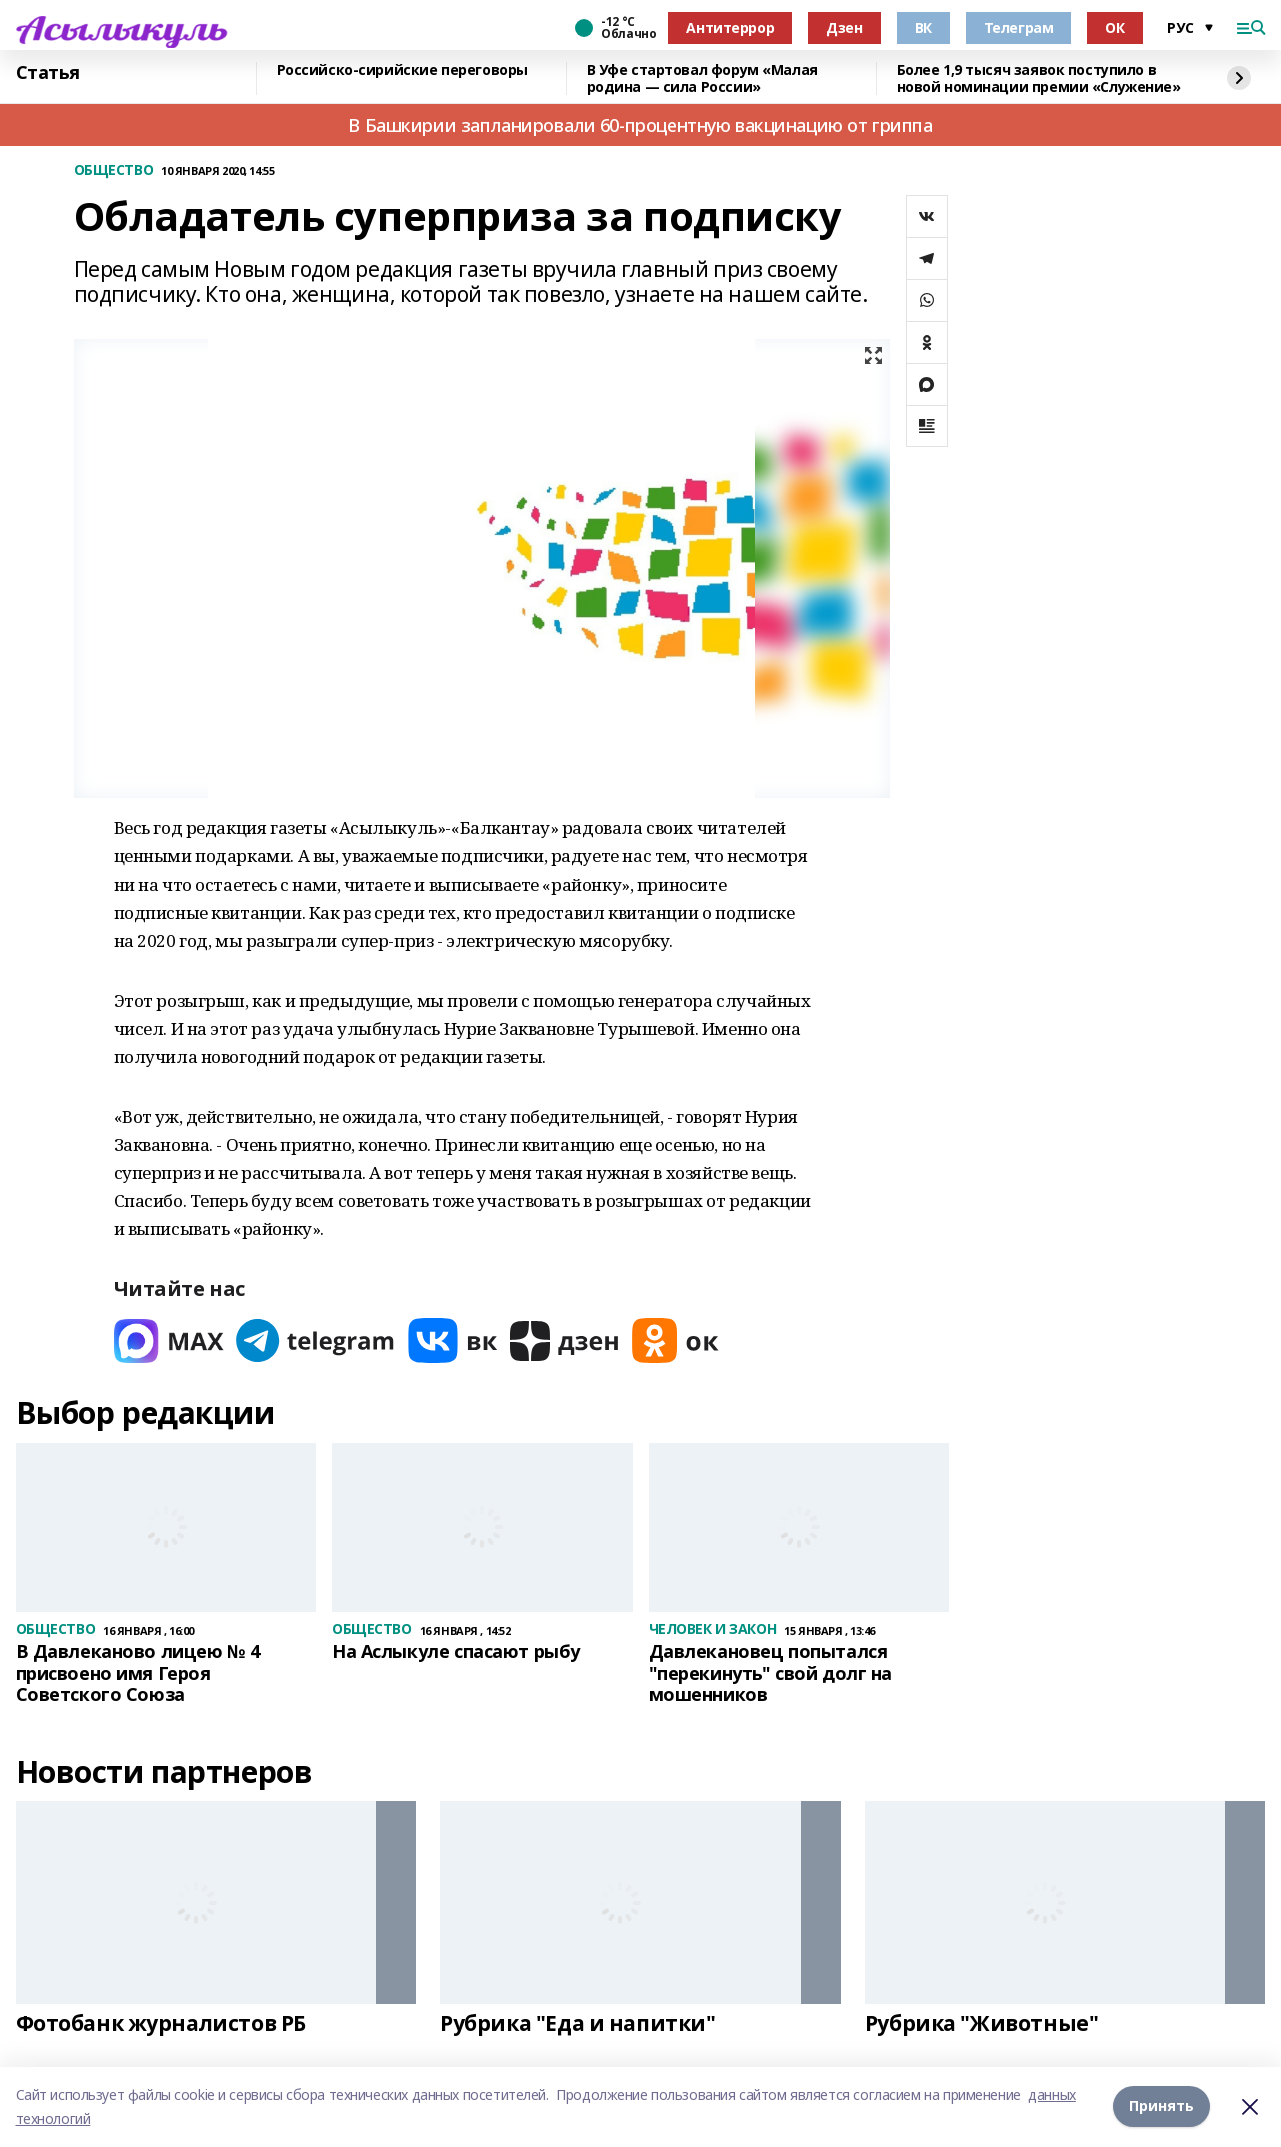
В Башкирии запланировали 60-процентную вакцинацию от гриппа (640, 125)
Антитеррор (730, 27)
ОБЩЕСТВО (114, 170)
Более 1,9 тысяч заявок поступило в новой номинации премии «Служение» (1039, 78)
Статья (48, 73)
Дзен (844, 27)
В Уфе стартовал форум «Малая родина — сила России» (702, 78)
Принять (1161, 2106)
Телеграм (1019, 27)
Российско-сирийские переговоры (402, 70)
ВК (923, 27)
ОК (1114, 27)
